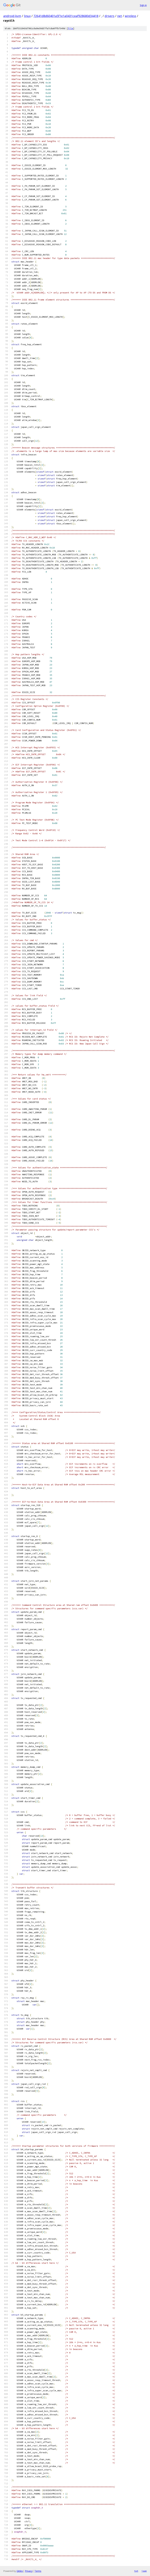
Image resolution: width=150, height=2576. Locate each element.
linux (27, 16)
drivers (109, 16)
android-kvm (12, 16)
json (144, 2570)
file (70, 28)
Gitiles (20, 2571)
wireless (130, 16)
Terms (37, 2571)
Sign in (143, 5)
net (119, 16)
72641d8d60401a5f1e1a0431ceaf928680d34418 (65, 16)
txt (136, 2570)
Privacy (28, 2571)
